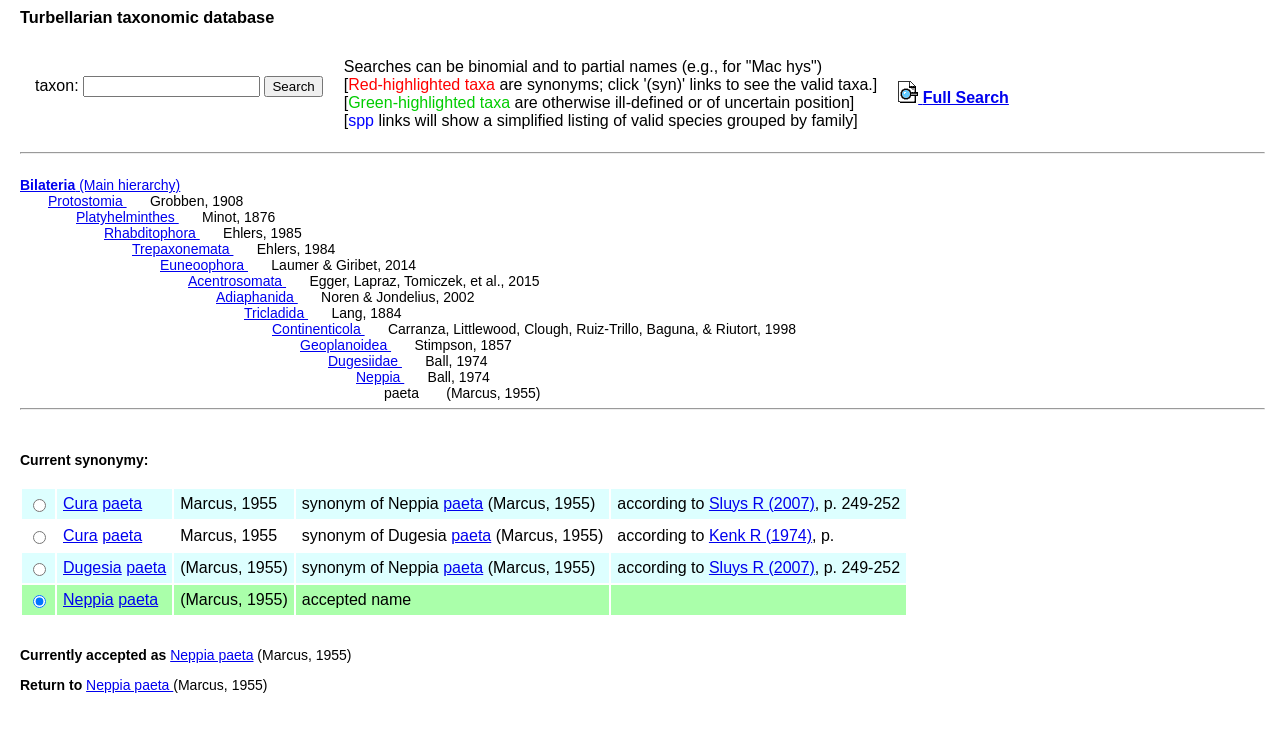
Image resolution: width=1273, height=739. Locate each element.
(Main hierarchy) (100, 185)
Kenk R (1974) (760, 535)
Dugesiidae (365, 361)
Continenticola (318, 329)
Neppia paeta (211, 655)
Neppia (380, 377)
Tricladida (276, 313)
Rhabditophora (152, 233)
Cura (80, 503)
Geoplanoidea (345, 345)
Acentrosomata (237, 281)
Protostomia (87, 201)
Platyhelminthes (127, 217)
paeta (122, 503)
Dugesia (92, 567)
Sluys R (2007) (762, 503)
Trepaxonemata (182, 249)
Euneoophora (204, 265)
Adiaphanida (257, 297)
